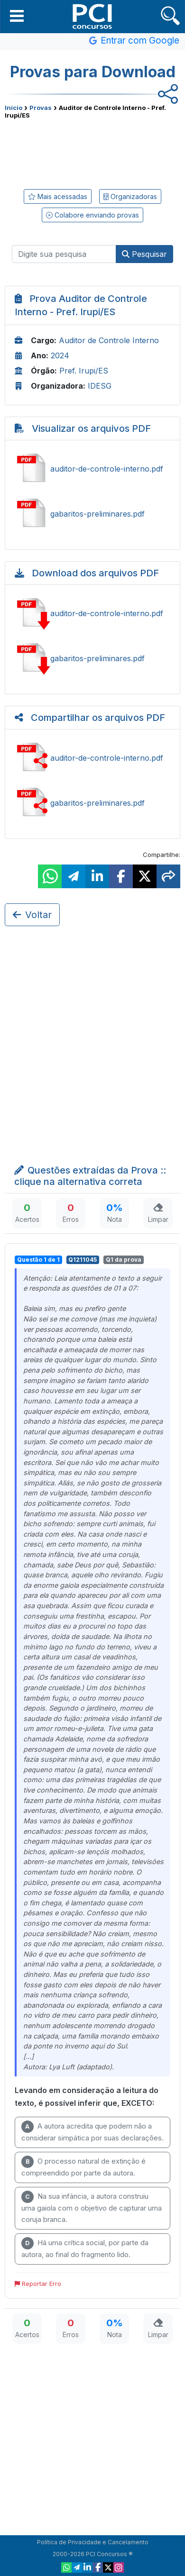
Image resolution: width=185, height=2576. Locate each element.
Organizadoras (130, 196)
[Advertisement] (92, 152)
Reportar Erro (38, 2283)
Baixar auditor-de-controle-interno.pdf (92, 613)
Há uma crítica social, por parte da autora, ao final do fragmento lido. (84, 2248)
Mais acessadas (57, 196)
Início (13, 107)
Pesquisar (144, 254)
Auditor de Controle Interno (109, 340)
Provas (40, 107)
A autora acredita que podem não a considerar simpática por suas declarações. (92, 2131)
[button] (17, 16)
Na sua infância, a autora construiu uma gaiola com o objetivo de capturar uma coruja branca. (91, 2207)
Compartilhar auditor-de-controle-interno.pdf (92, 758)
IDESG (99, 386)
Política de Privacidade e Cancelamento (92, 2542)
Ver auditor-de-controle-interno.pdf (92, 469)
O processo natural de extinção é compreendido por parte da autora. (83, 2166)
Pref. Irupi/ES (83, 370)
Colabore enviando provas (92, 215)
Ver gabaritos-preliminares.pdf (92, 514)
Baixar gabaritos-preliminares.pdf (92, 658)
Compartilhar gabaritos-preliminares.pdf (92, 803)
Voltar (32, 914)
